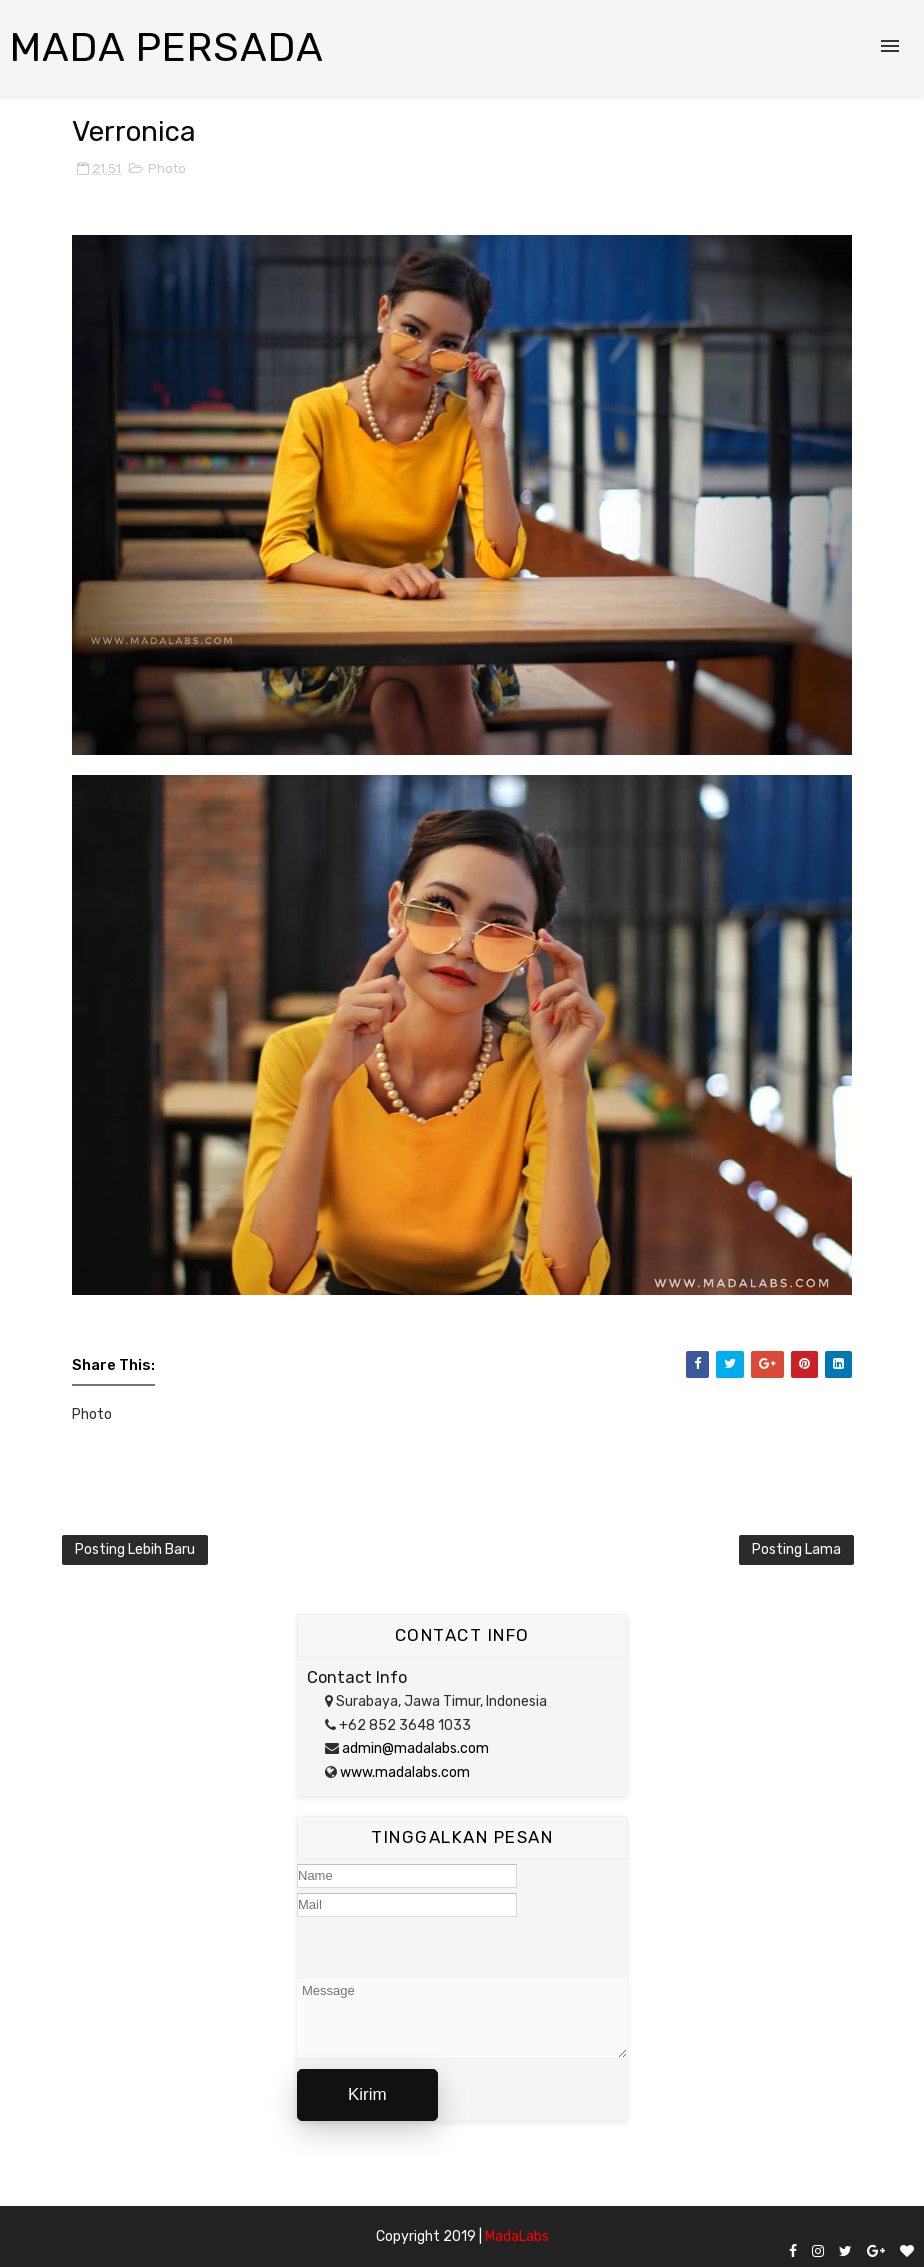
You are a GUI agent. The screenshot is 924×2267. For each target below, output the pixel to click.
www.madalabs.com (403, 1772)
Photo (167, 168)
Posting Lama (796, 1549)
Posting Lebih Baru (135, 1549)
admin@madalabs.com (414, 1748)
